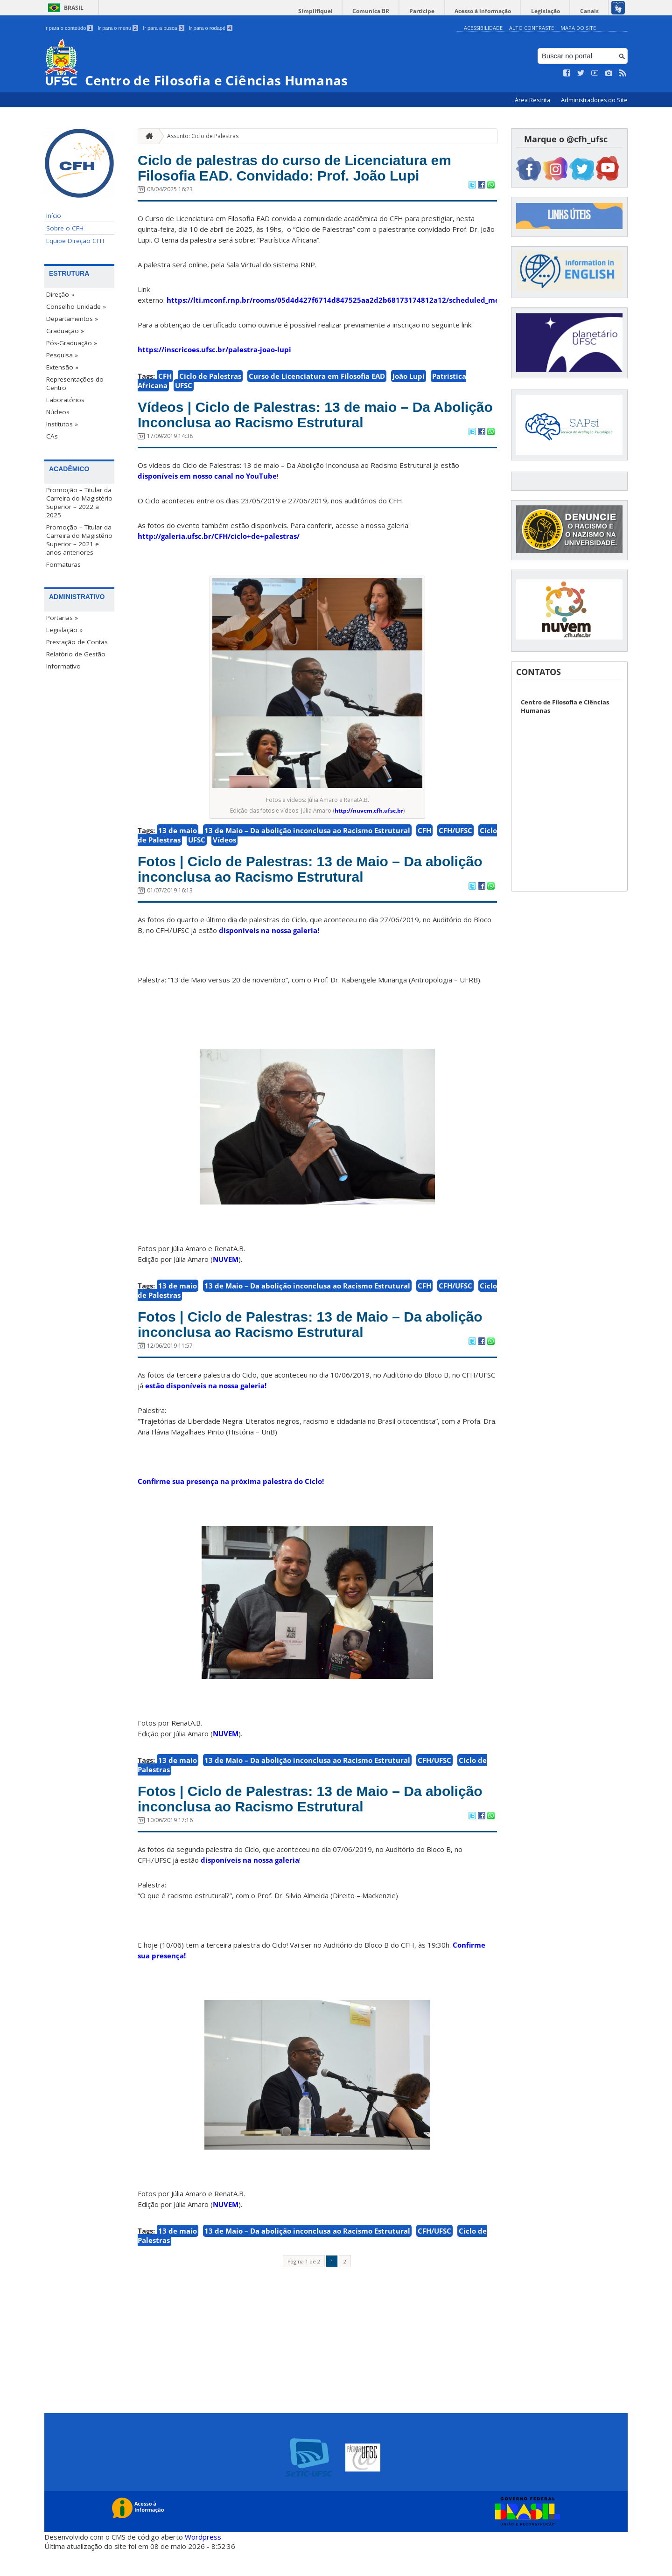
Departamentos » (72, 318)
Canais (591, 11)
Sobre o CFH (65, 228)
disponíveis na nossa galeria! (269, 945)
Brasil (74, 8)
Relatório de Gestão (75, 653)
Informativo (63, 665)
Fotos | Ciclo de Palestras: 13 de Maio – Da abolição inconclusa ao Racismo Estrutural (305, 881)
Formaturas (63, 564)
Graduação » (65, 331)
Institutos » (62, 424)
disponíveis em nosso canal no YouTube (207, 486)
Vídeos (224, 850)
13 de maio (177, 840)
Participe (438, 11)
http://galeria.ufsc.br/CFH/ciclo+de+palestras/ (219, 546)
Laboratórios (65, 400)
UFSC (183, 390)
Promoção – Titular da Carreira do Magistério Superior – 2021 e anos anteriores (79, 539)
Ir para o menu (118, 28)
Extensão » (62, 367)
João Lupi (408, 381)
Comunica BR (391, 11)
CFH (165, 381)
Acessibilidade (483, 27)
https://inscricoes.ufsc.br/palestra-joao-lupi (214, 354)
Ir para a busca (163, 28)
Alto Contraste (531, 27)
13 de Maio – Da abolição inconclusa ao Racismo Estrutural (307, 840)
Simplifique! (341, 11)
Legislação (552, 11)
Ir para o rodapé (210, 28)
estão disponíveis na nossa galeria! (205, 1406)
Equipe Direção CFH (75, 241)
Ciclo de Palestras (210, 381)
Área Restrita (533, 100)
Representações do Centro (75, 383)
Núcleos (58, 412)
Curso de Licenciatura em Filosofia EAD (317, 381)
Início (53, 215)
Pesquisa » (62, 355)
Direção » (60, 294)
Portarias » (62, 617)
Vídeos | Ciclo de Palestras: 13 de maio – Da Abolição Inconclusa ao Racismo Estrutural (308, 422)
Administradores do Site (594, 100)
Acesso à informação (494, 11)
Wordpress (203, 2562)
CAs (52, 436)
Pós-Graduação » (71, 343)
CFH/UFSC (455, 840)
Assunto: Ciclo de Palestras (202, 135)
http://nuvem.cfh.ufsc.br (369, 821)
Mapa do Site (578, 27)
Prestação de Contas (77, 641)
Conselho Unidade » (76, 306)
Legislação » (64, 629)
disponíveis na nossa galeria (250, 1885)
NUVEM (225, 1274)
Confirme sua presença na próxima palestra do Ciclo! (231, 1501)
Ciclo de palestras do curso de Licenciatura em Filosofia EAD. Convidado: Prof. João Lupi (316, 170)
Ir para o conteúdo (68, 28)
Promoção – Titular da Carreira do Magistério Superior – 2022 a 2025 (79, 502)
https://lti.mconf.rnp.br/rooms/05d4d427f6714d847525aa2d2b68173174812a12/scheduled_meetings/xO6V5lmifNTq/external (388, 305)
